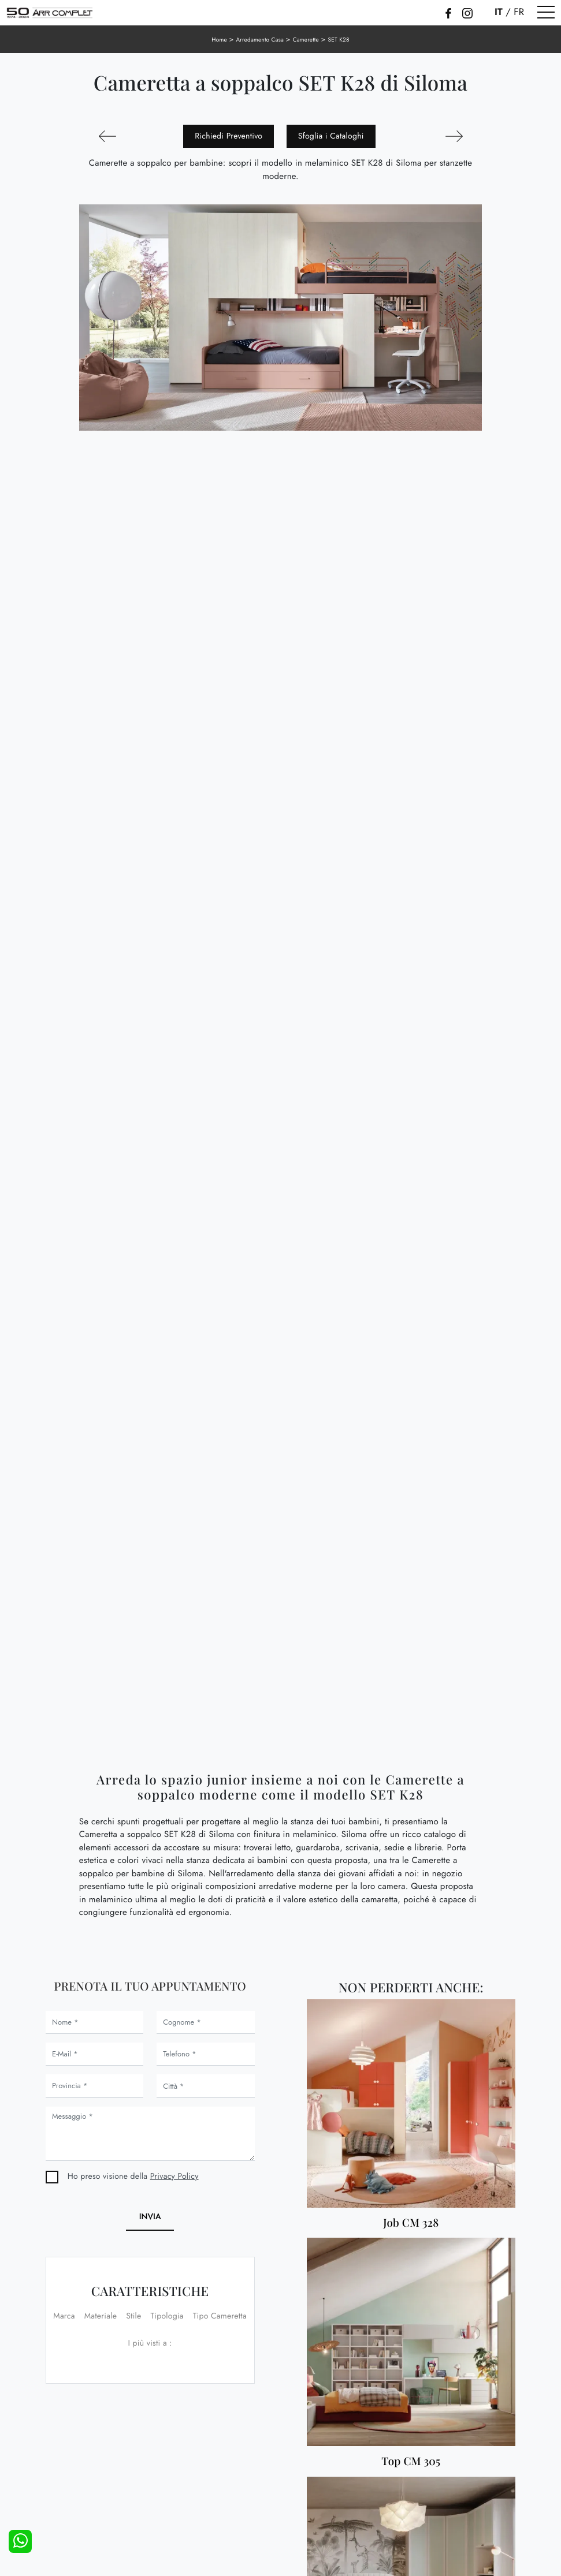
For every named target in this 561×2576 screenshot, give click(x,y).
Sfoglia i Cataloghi (331, 136)
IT (499, 12)
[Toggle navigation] (546, 13)
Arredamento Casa (260, 39)
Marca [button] (64, 2316)
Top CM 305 (410, 2461)
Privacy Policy (174, 2176)
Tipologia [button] (167, 2316)
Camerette (306, 39)
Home (219, 39)
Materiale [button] (100, 2316)
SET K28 (339, 39)
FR (519, 12)
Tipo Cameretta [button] (220, 2316)
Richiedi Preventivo (228, 136)
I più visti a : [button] (150, 2343)
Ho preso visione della (133, 2176)
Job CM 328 (411, 2223)
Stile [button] (133, 2316)
